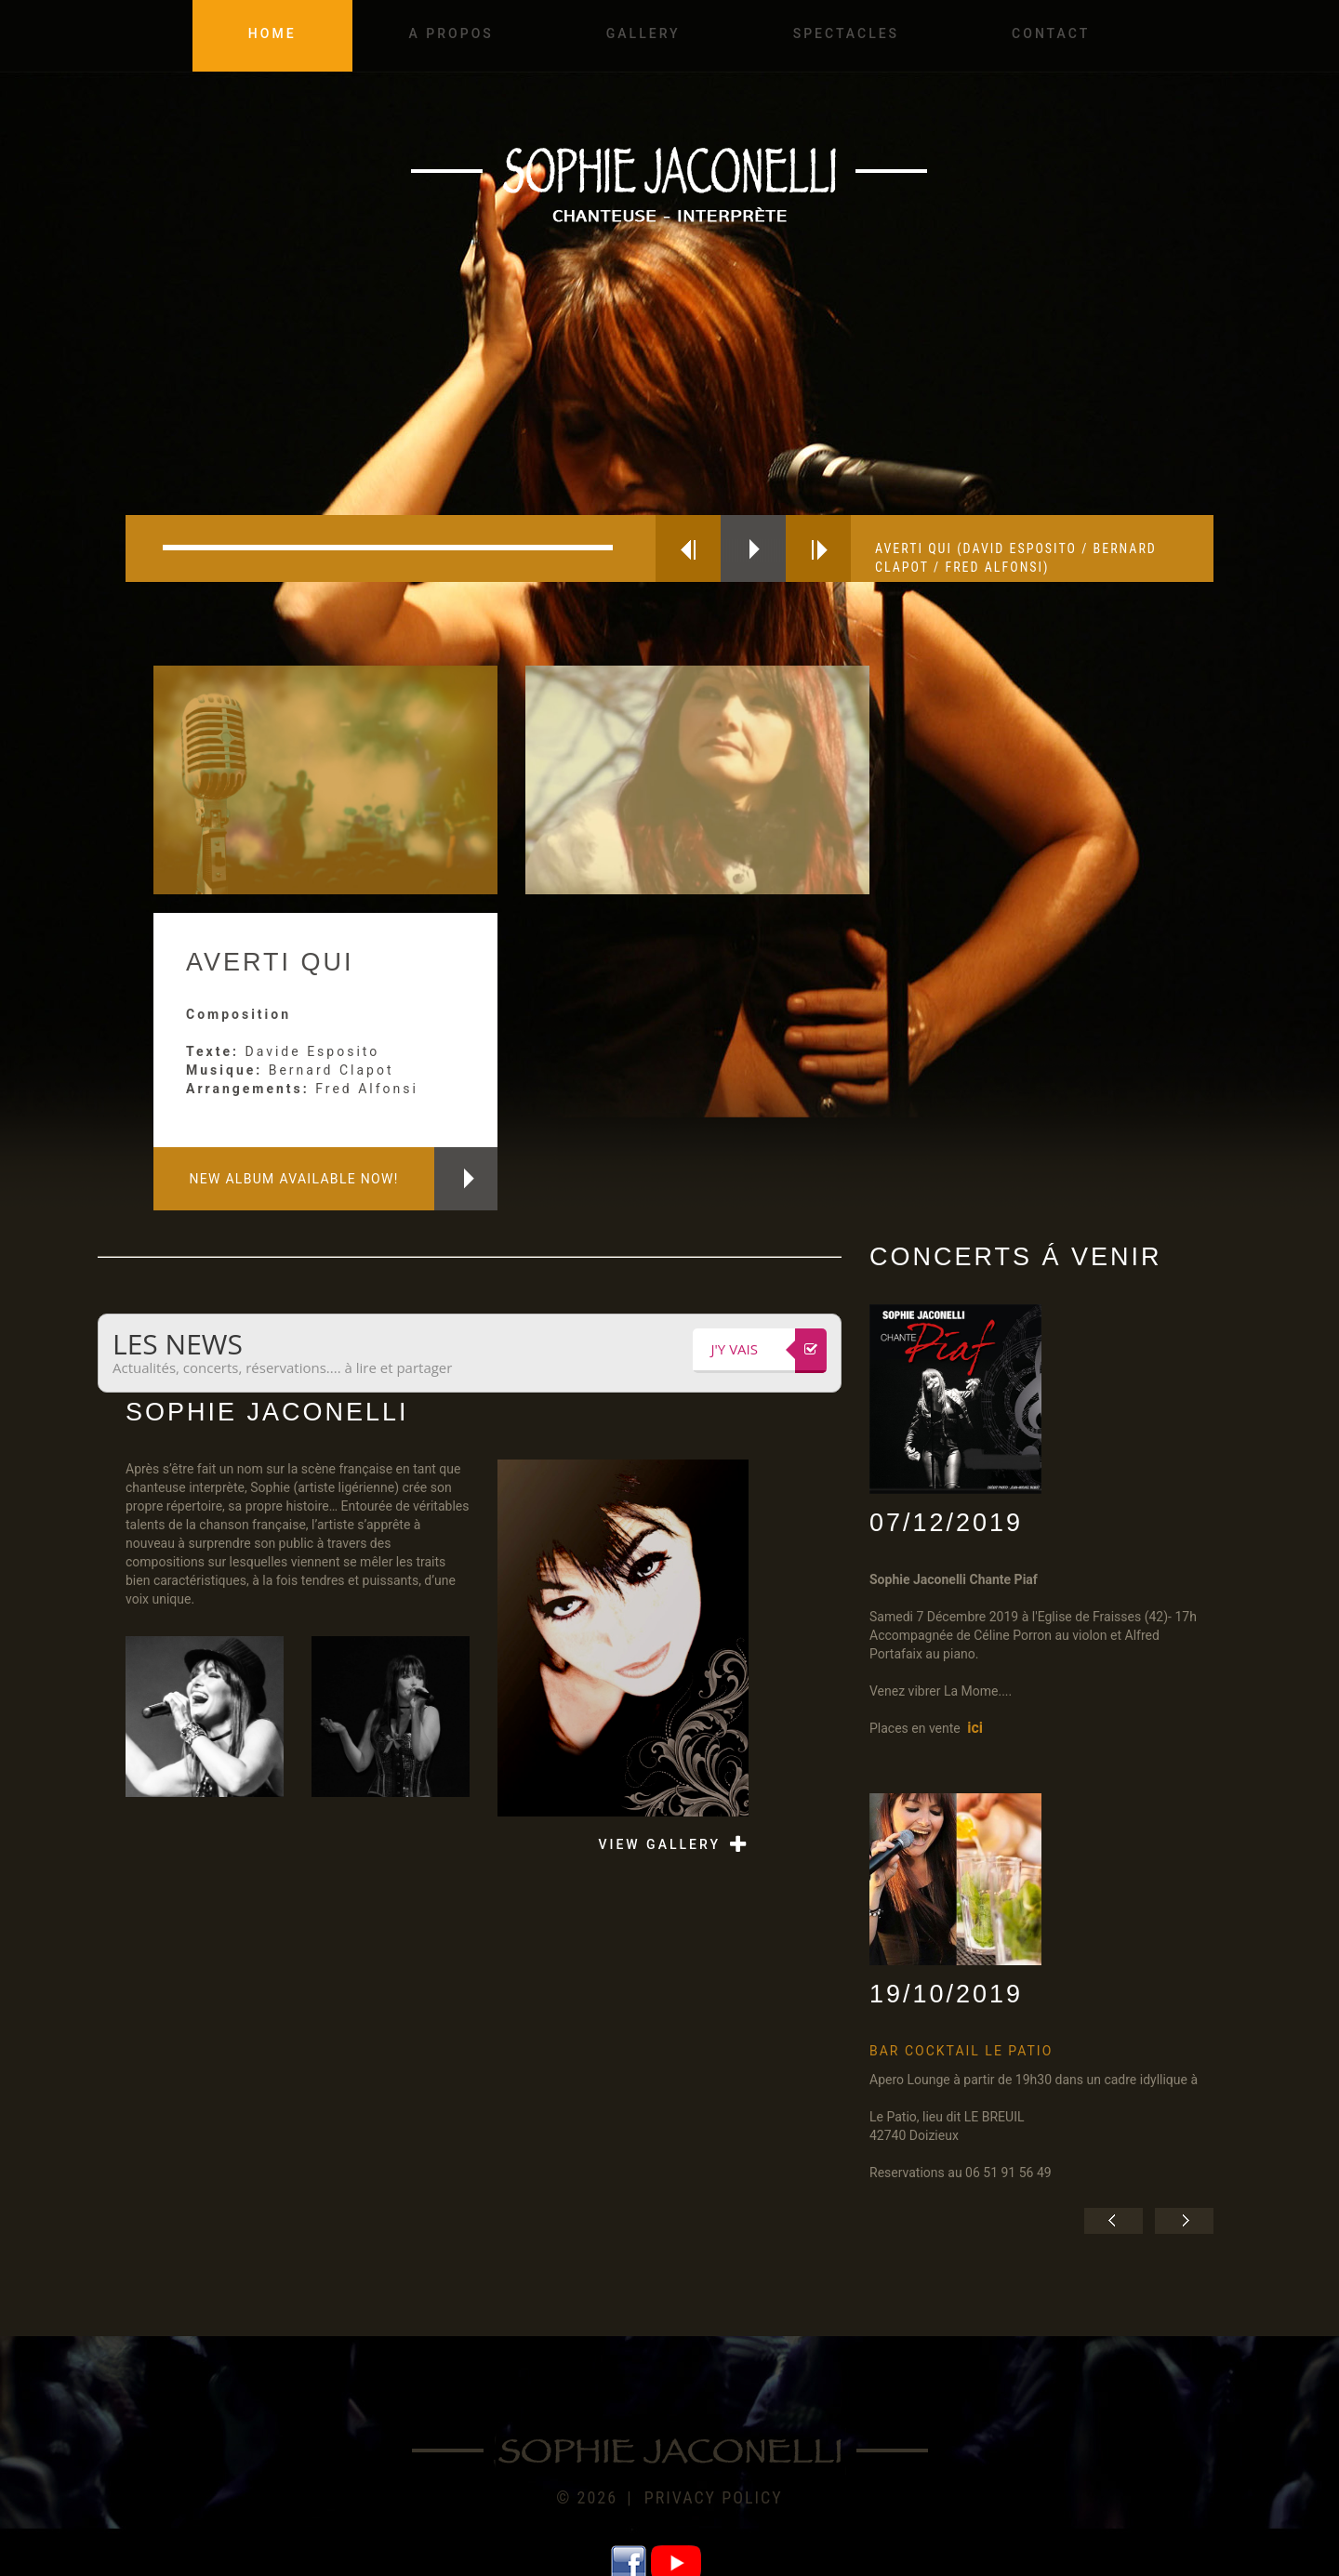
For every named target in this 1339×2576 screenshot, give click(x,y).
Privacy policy (713, 2497)
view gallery (659, 1844)
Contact (1051, 33)
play (753, 548)
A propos (451, 33)
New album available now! (293, 1178)
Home (272, 33)
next (818, 548)
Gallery (643, 33)
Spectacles (846, 33)
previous (688, 548)
